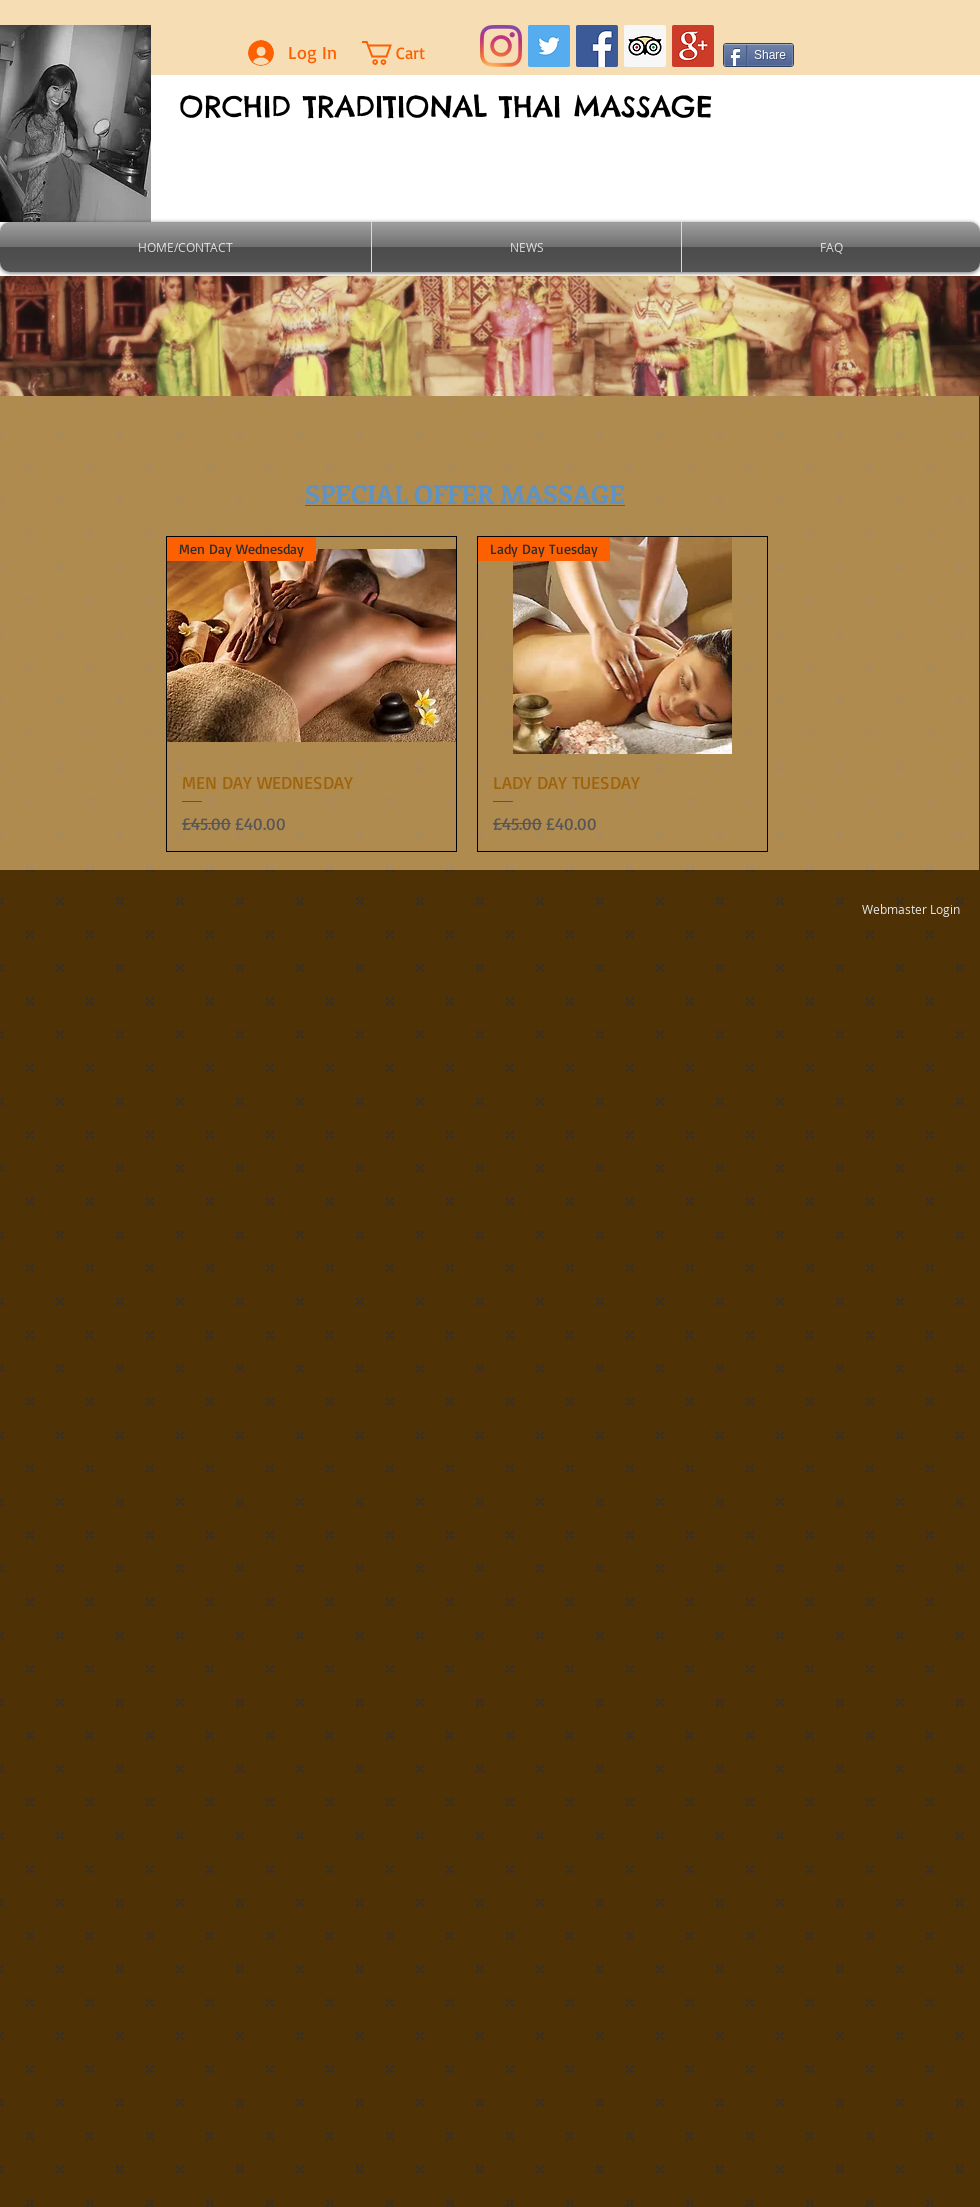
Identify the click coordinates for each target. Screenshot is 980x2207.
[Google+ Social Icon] (693, 46)
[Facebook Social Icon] (597, 46)
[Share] (758, 55)
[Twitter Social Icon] (549, 46)
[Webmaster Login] (911, 909)
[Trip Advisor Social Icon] (645, 46)
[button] (411, 53)
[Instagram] (501, 46)
